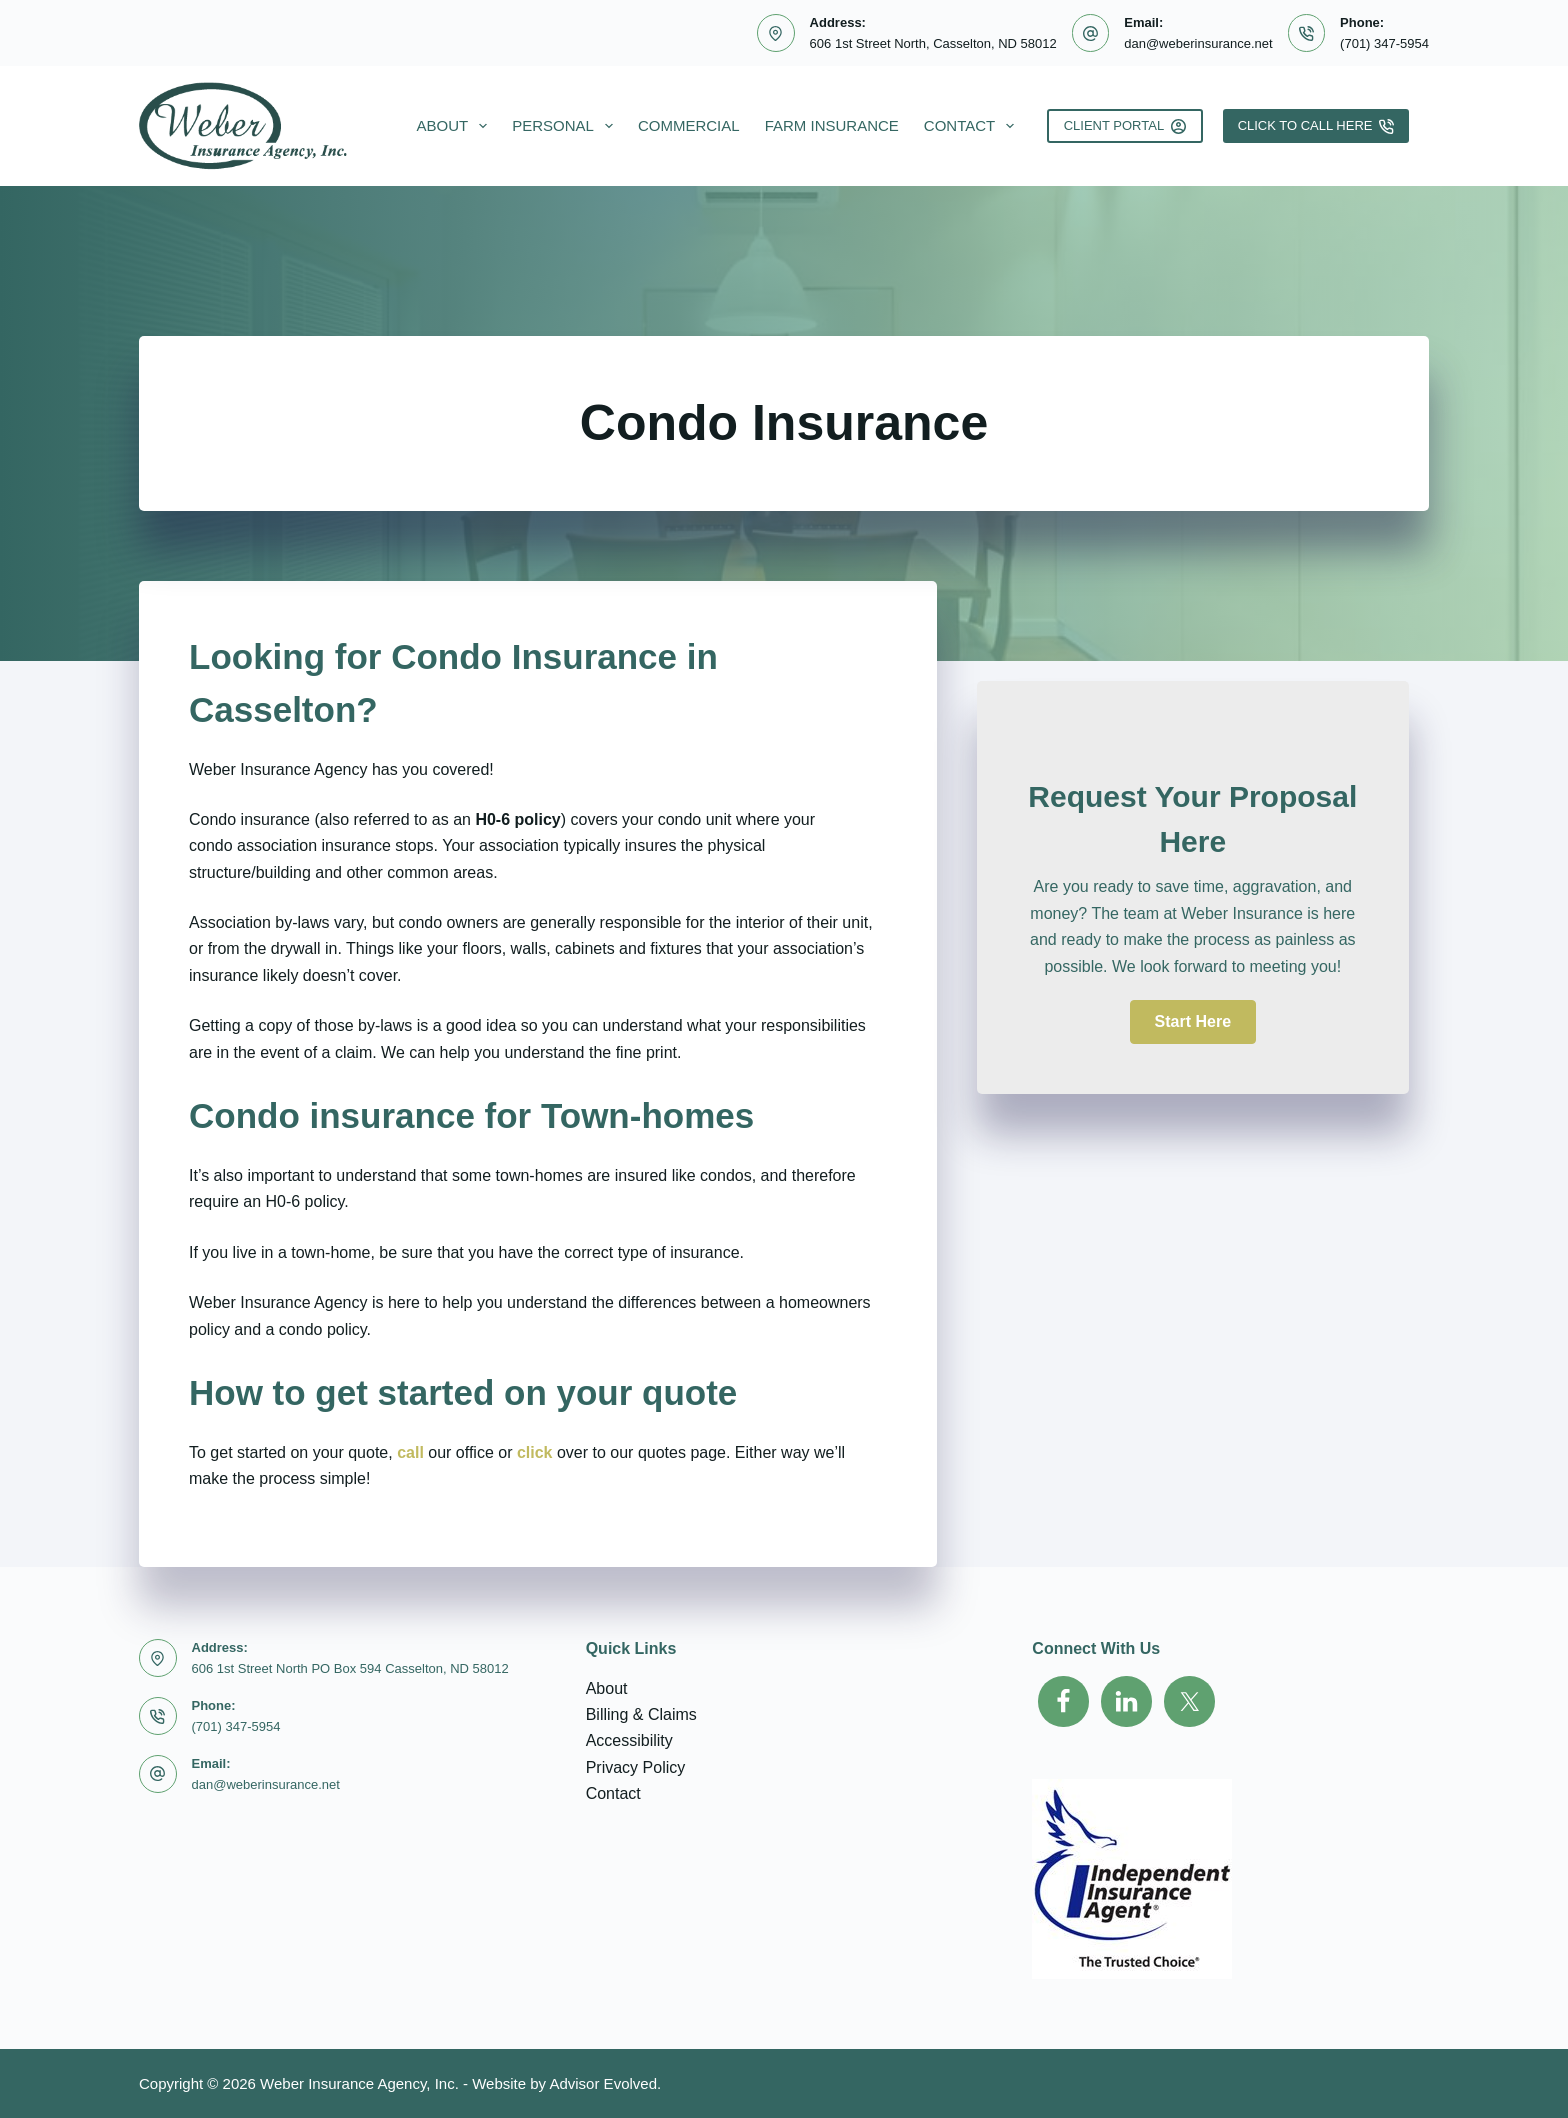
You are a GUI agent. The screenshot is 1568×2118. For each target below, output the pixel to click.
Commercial (689, 125)
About (456, 126)
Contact (973, 126)
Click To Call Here (1316, 126)
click (535, 1452)
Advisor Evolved (603, 2083)
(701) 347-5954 (1384, 43)
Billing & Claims (641, 1714)
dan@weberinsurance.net (1198, 43)
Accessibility (629, 1740)
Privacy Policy (636, 1767)
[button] (1193, 1022)
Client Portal (1125, 126)
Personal (566, 126)
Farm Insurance (832, 125)
